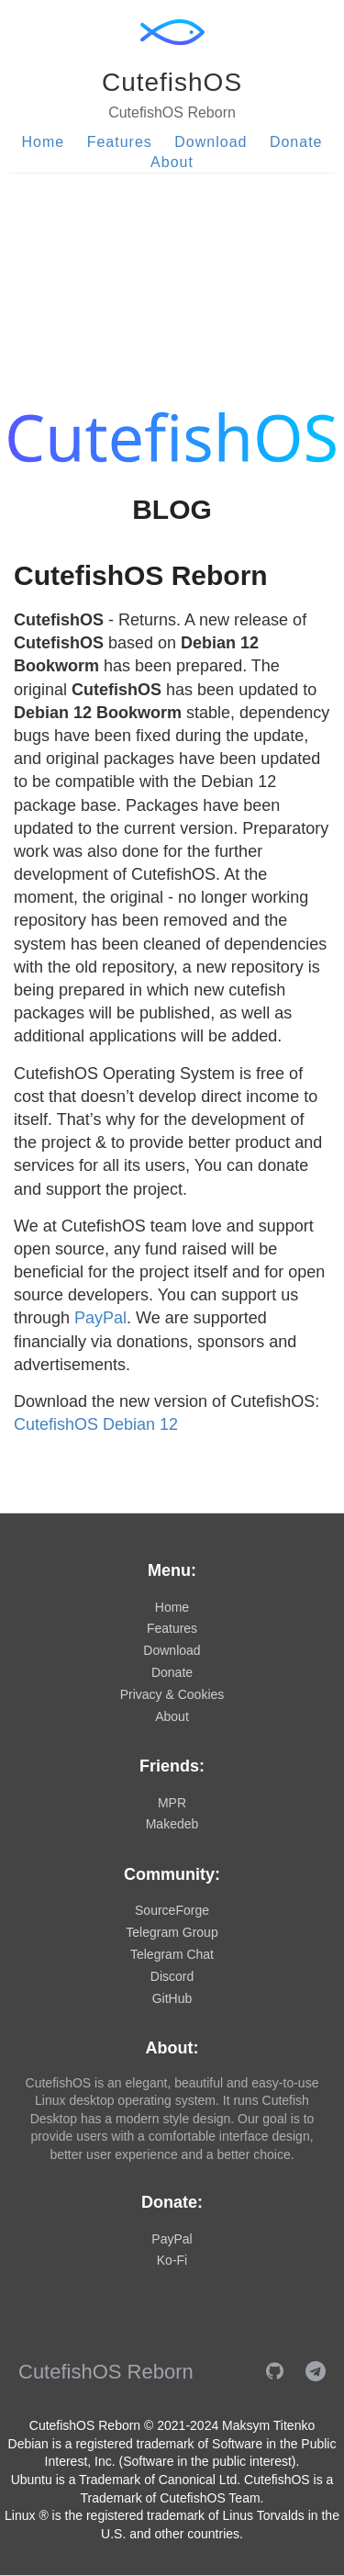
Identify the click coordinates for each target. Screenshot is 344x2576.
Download (210, 142)
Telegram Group (171, 1932)
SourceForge (172, 1910)
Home (43, 142)
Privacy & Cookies (172, 1694)
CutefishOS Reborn (141, 575)
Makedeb (172, 1824)
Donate (296, 142)
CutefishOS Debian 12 (96, 1424)
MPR (172, 1802)
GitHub (172, 1998)
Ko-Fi (172, 2260)
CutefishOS (172, 82)
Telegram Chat (172, 1954)
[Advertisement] (172, 269)
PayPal (100, 1318)
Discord (172, 1976)
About (172, 162)
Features (119, 142)
